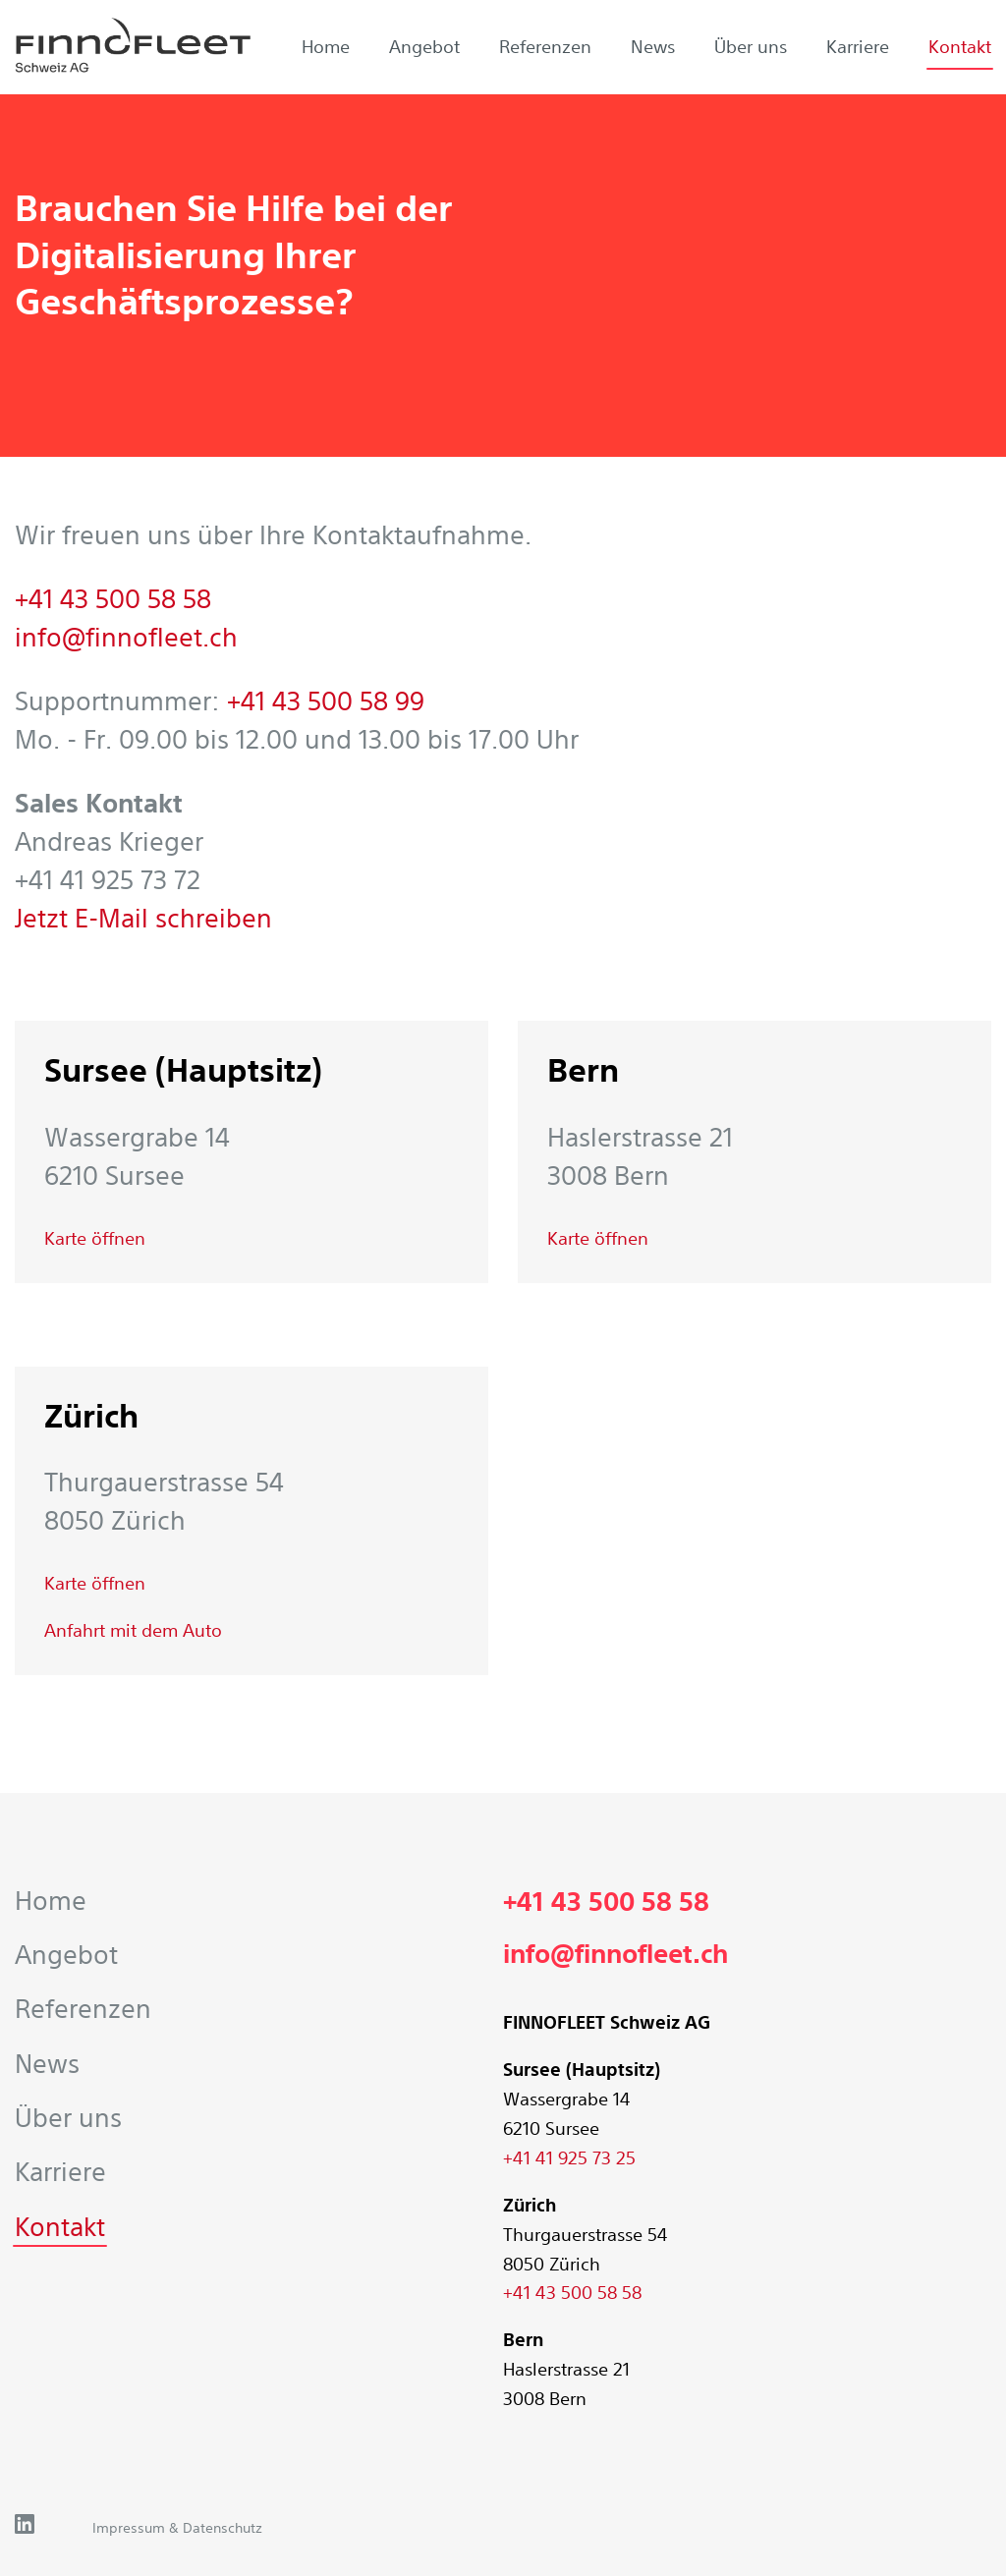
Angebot (424, 46)
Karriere (857, 46)
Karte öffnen (94, 1238)
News (653, 46)
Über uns (750, 46)
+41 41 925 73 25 (569, 2157)
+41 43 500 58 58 (113, 599)
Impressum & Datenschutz (177, 2528)
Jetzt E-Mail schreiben (143, 918)
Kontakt (959, 46)
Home (326, 46)
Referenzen (545, 46)
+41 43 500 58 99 (325, 701)
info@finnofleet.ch (126, 637)
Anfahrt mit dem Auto (133, 1630)
